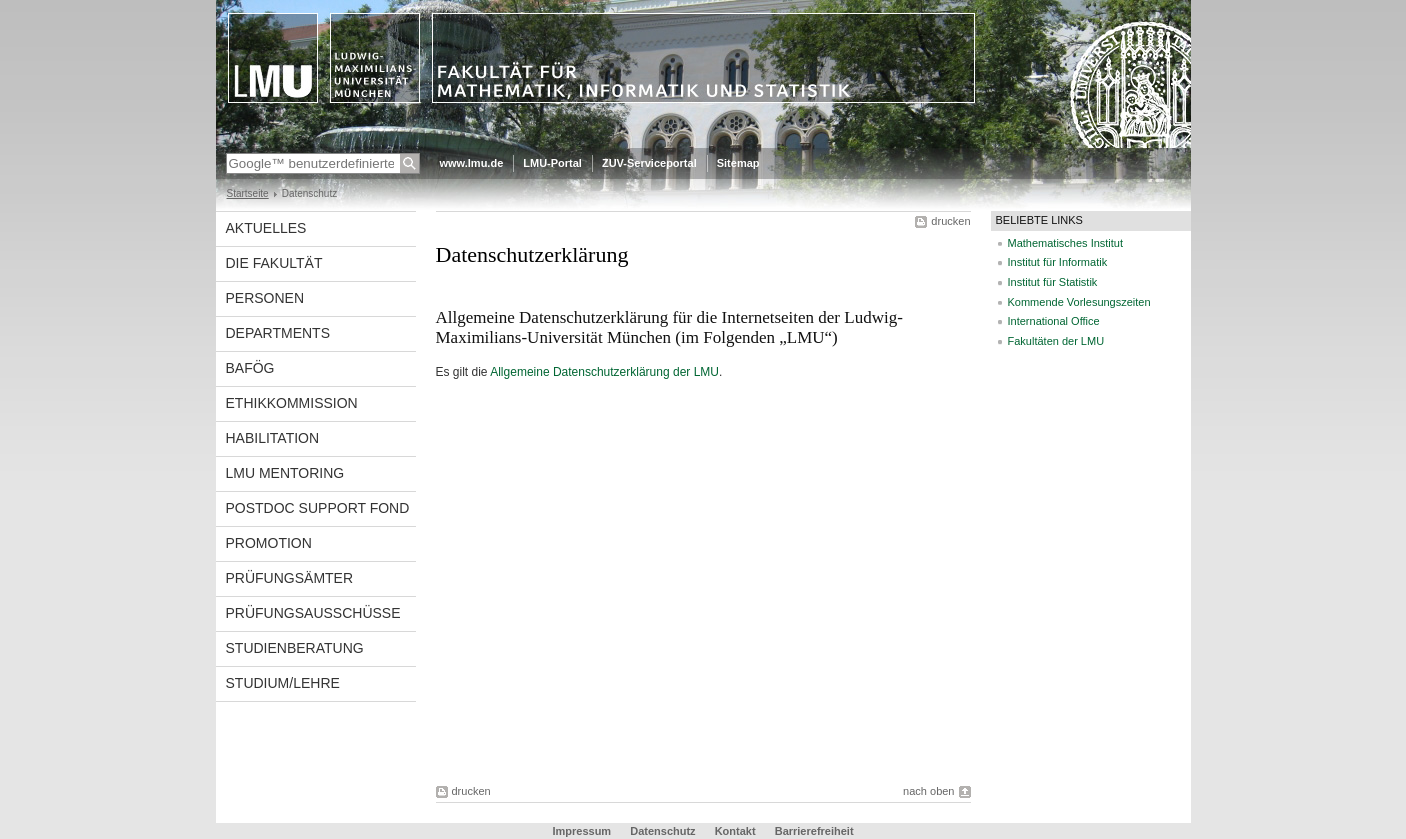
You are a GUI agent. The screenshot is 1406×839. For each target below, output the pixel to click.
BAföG (250, 368)
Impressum (581, 831)
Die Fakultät (274, 263)
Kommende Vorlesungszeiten (1079, 302)
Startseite (248, 193)
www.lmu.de (472, 163)
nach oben (928, 791)
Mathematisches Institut (1066, 243)
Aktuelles (266, 228)
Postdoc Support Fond (318, 508)
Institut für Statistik (1053, 282)
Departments (278, 333)
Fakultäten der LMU (1056, 341)
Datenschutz (662, 831)
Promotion (269, 543)
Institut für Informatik (1058, 262)
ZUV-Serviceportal (649, 163)
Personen (265, 298)
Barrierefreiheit (814, 831)
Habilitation (273, 438)
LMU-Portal (552, 163)
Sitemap (738, 163)
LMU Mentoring (285, 473)
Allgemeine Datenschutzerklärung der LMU (604, 372)
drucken (950, 221)
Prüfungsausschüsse (313, 613)
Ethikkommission (292, 403)
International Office (1054, 321)
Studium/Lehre (283, 683)
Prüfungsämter (290, 578)
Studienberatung (295, 648)
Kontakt (735, 831)
